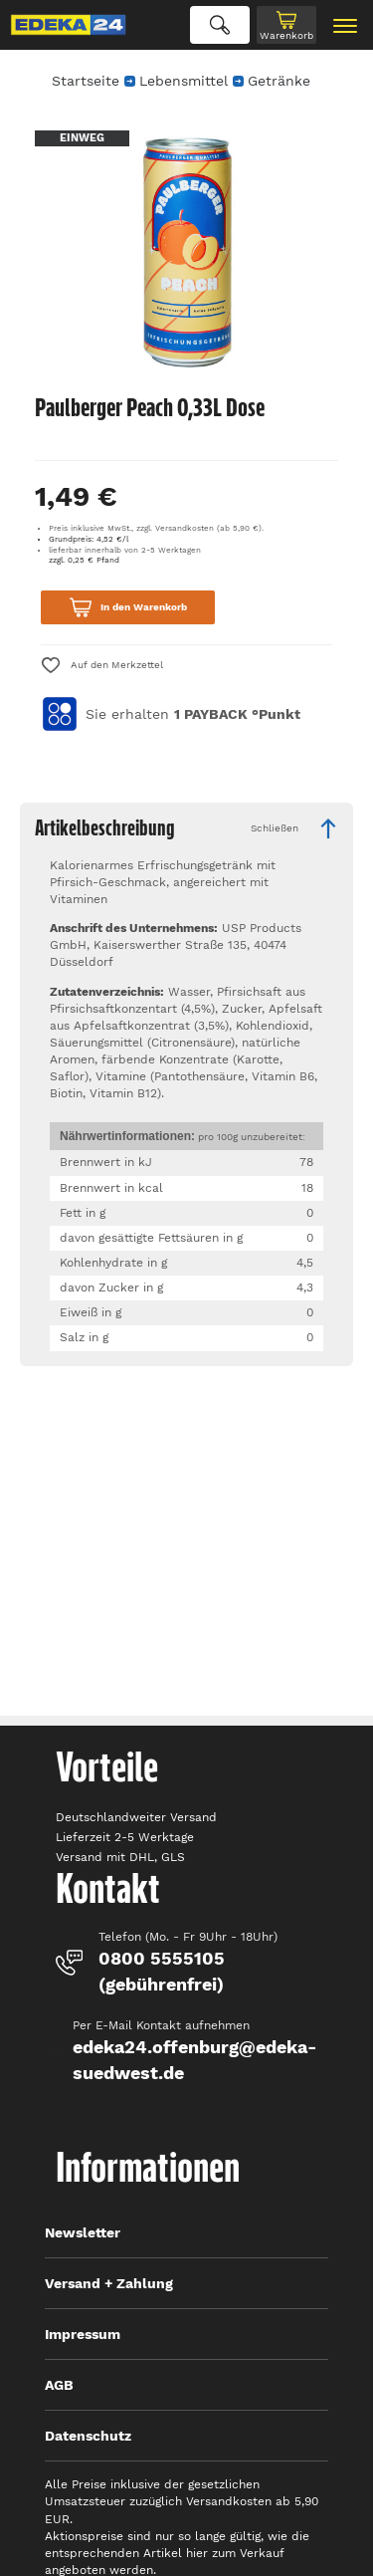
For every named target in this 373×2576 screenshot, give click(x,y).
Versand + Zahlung (109, 2283)
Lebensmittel (183, 81)
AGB (59, 2385)
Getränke (279, 81)
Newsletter (82, 2232)
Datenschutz (88, 2436)
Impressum (82, 2334)
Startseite (85, 81)
